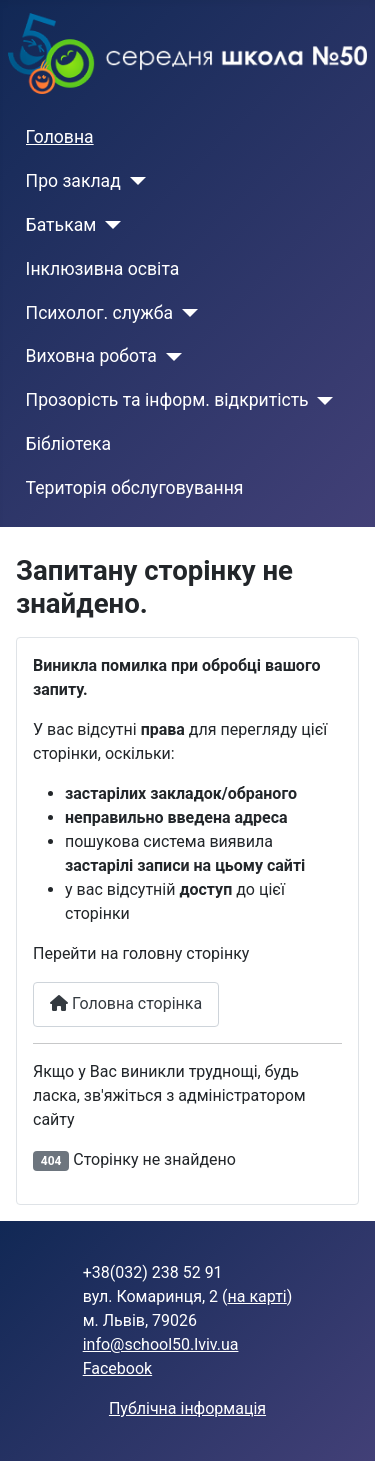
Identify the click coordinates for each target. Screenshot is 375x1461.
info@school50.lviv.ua (161, 1344)
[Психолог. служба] (185, 313)
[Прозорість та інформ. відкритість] (321, 401)
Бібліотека (69, 444)
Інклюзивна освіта (103, 269)
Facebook (117, 1368)
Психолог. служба (99, 313)
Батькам (61, 225)
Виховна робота (91, 356)
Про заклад (73, 181)
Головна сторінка (126, 1003)
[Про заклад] (133, 181)
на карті (257, 1296)
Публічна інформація (187, 1408)
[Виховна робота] (169, 357)
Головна (60, 137)
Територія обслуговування (135, 488)
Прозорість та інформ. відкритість (167, 400)
